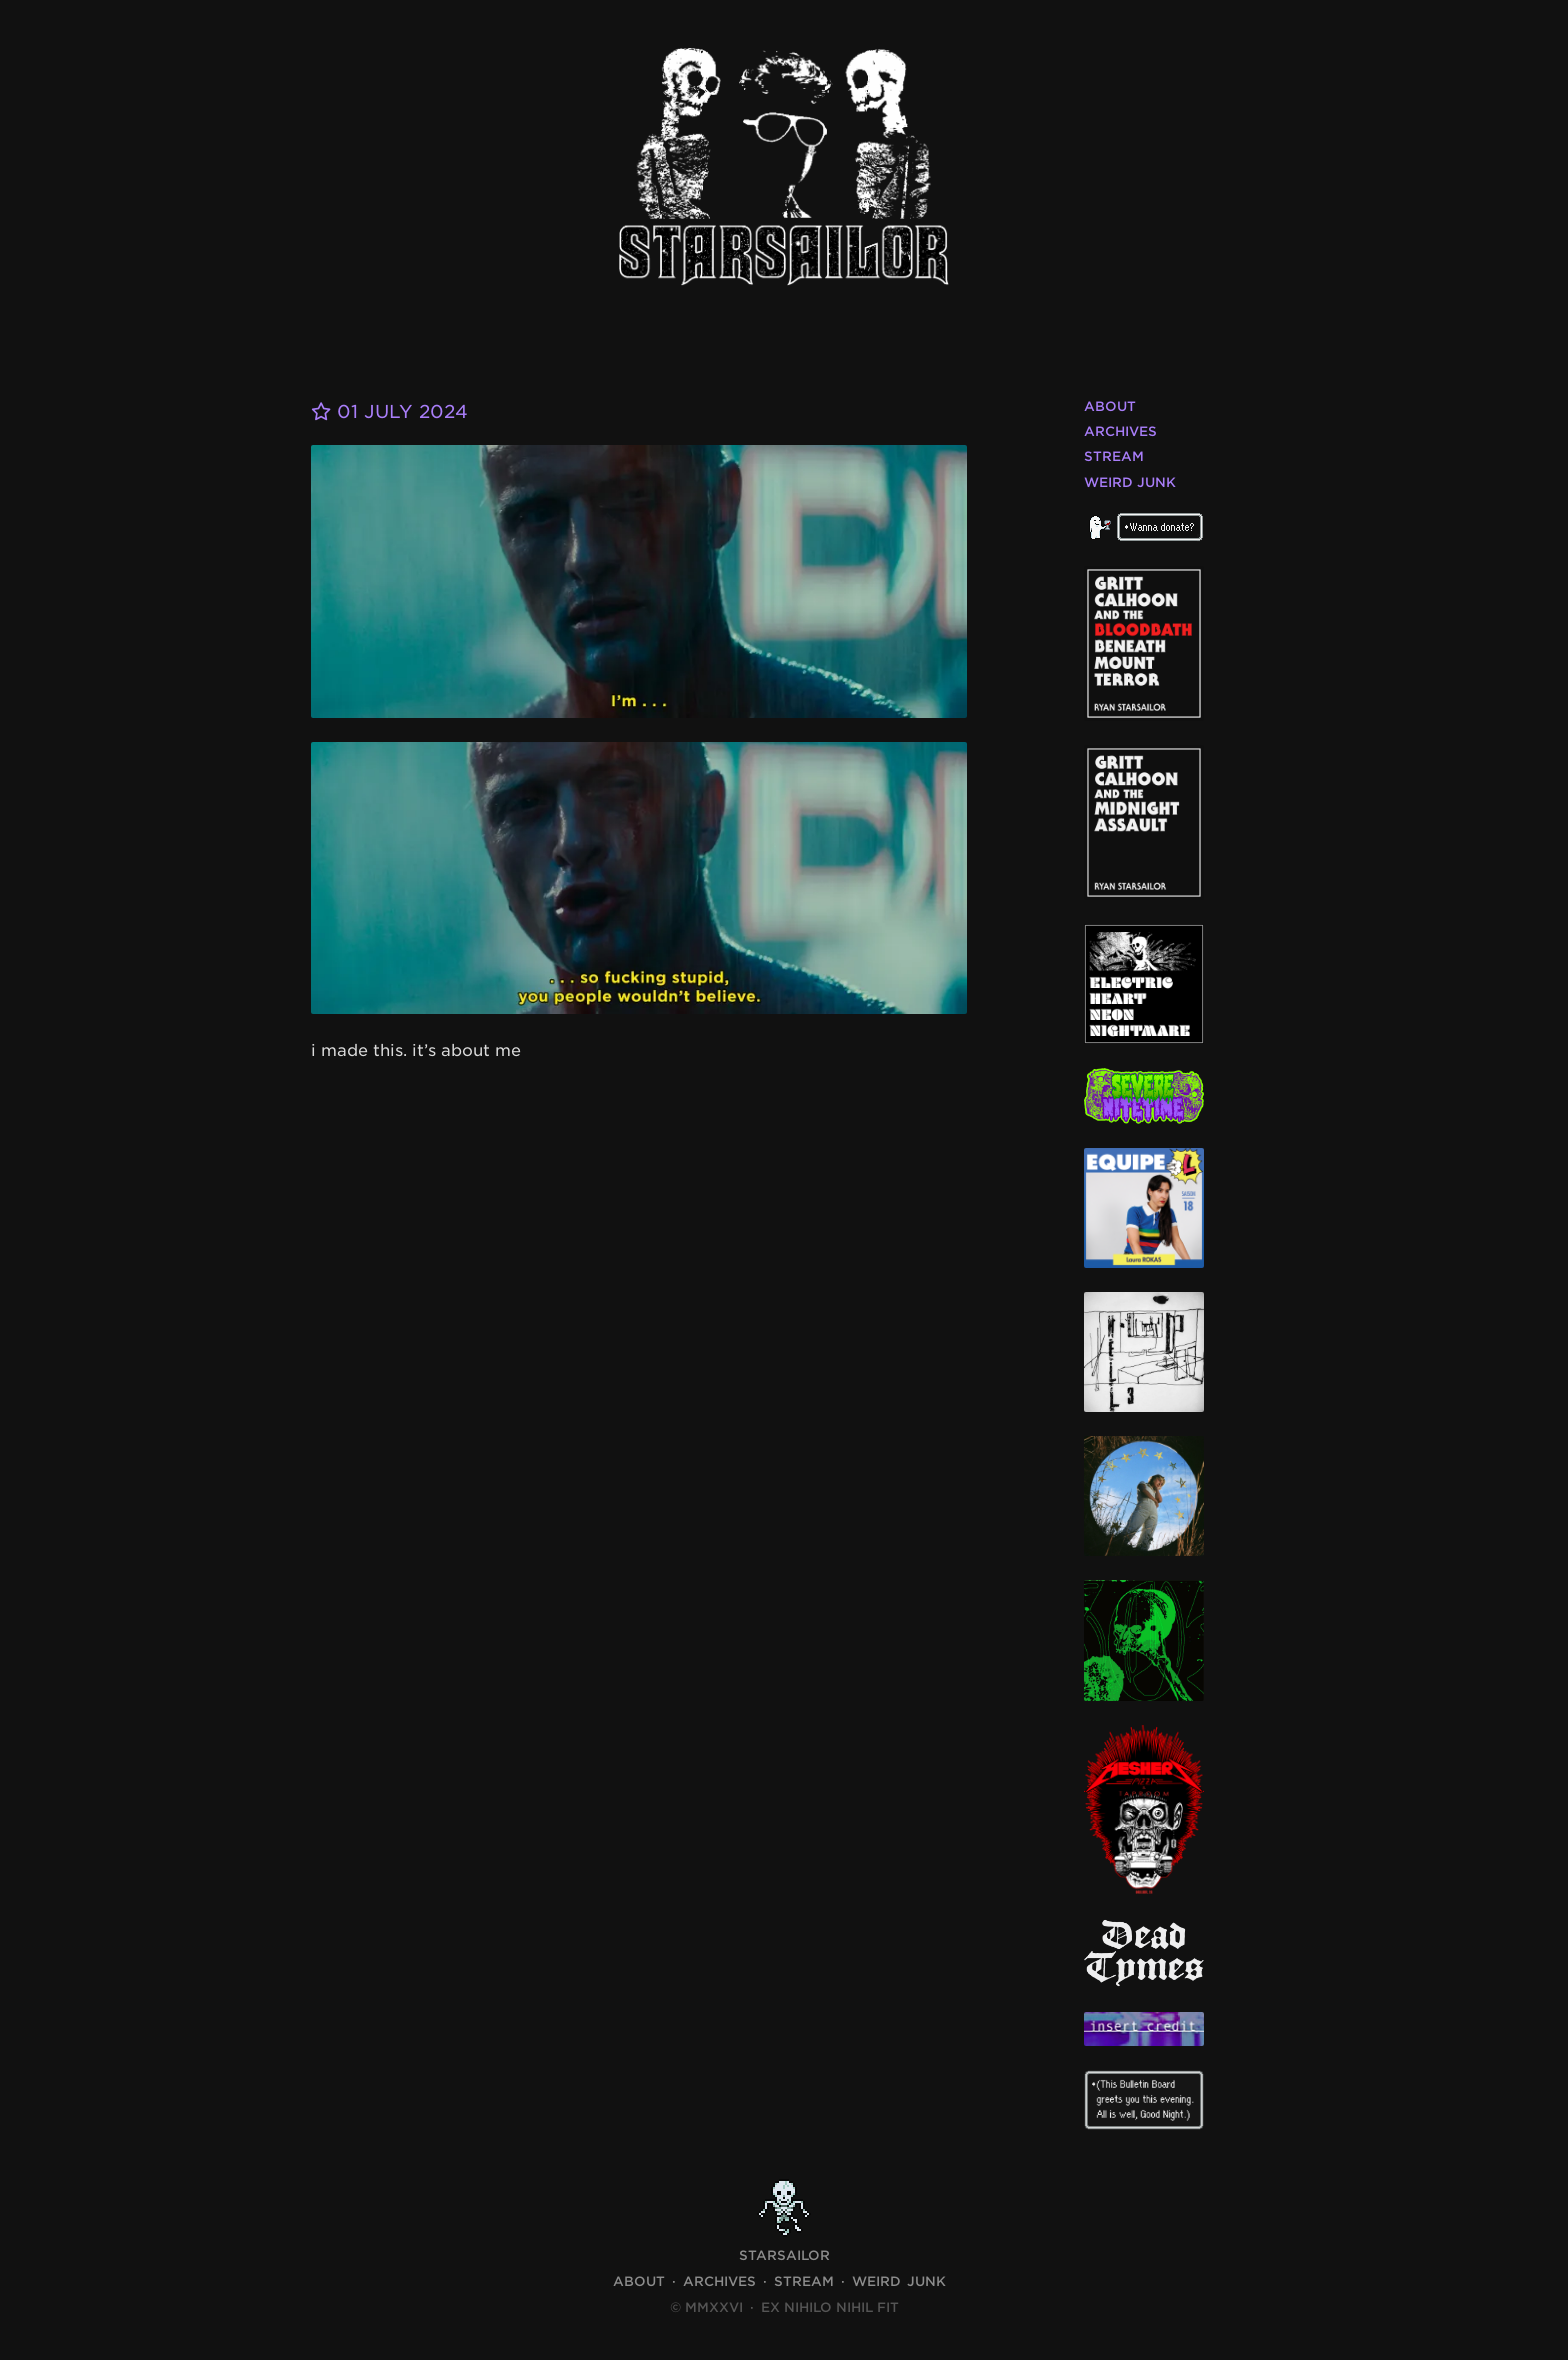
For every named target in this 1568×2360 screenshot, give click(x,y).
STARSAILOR (784, 2255)
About (1110, 406)
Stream (1114, 456)
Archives (1120, 431)
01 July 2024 (389, 411)
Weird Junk (1130, 482)
